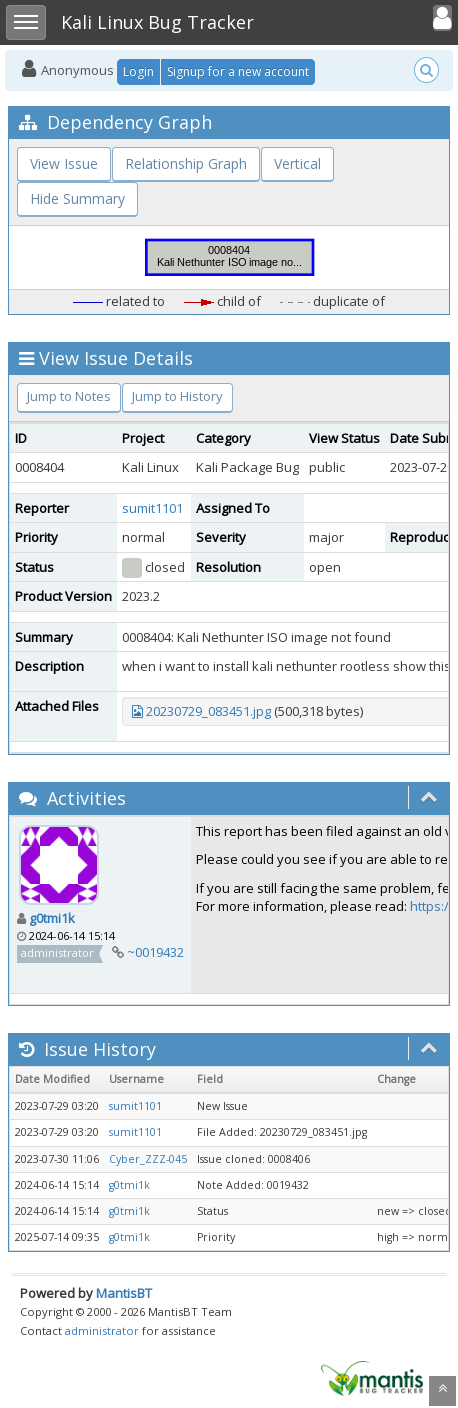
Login (138, 71)
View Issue (64, 163)
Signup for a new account (238, 71)
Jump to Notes (69, 396)
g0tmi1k (52, 918)
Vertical (297, 163)
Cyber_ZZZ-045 (148, 1159)
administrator (102, 1330)
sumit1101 (152, 508)
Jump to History (177, 396)
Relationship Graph (186, 163)
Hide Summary (77, 198)
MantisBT (124, 1293)
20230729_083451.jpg (208, 711)
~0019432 (155, 952)
